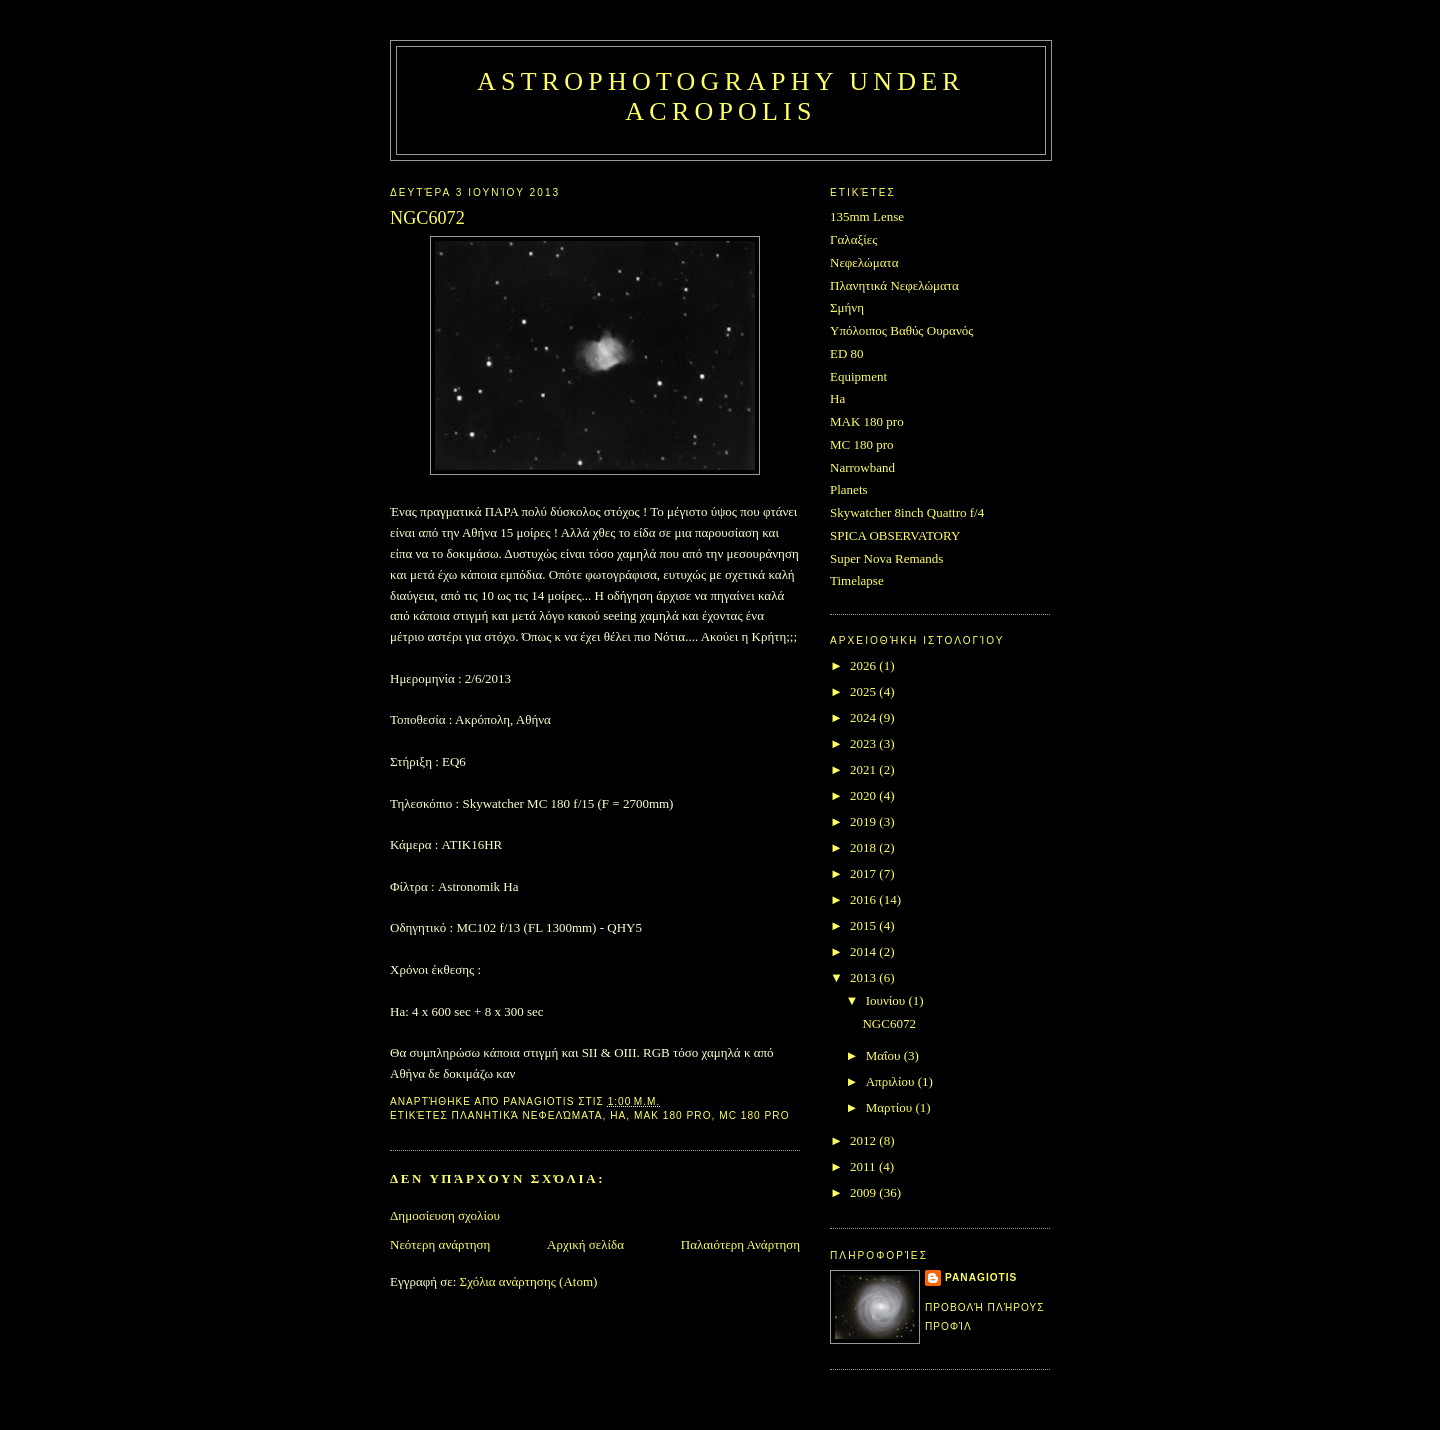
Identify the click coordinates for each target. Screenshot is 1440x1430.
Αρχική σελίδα (585, 1244)
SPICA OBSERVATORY (895, 535)
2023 (864, 743)
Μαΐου (885, 1055)
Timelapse (857, 580)
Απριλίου (892, 1081)
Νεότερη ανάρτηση (440, 1244)
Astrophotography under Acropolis (721, 96)
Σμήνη (847, 307)
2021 (864, 769)
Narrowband (862, 467)
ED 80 (847, 353)
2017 (864, 873)
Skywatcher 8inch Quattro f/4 (907, 512)
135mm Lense (867, 216)
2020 (864, 795)
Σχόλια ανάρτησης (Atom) (529, 1281)
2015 (864, 925)
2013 (864, 977)
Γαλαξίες (853, 239)
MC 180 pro (754, 1115)
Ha (618, 1115)
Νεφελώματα (864, 262)
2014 (864, 951)
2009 (864, 1192)
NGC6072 (888, 1023)
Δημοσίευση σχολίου (445, 1215)
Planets (849, 489)
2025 (864, 691)
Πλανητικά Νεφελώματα (527, 1115)
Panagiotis (981, 1277)
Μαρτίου (891, 1107)
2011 (864, 1166)
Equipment (858, 376)
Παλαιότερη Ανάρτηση (740, 1244)
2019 (864, 821)
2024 (864, 717)
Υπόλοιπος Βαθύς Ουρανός (901, 330)
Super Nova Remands (886, 558)
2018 (864, 847)
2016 (864, 899)
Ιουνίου (887, 1000)
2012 (864, 1140)
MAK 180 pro (673, 1115)
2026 (864, 665)
